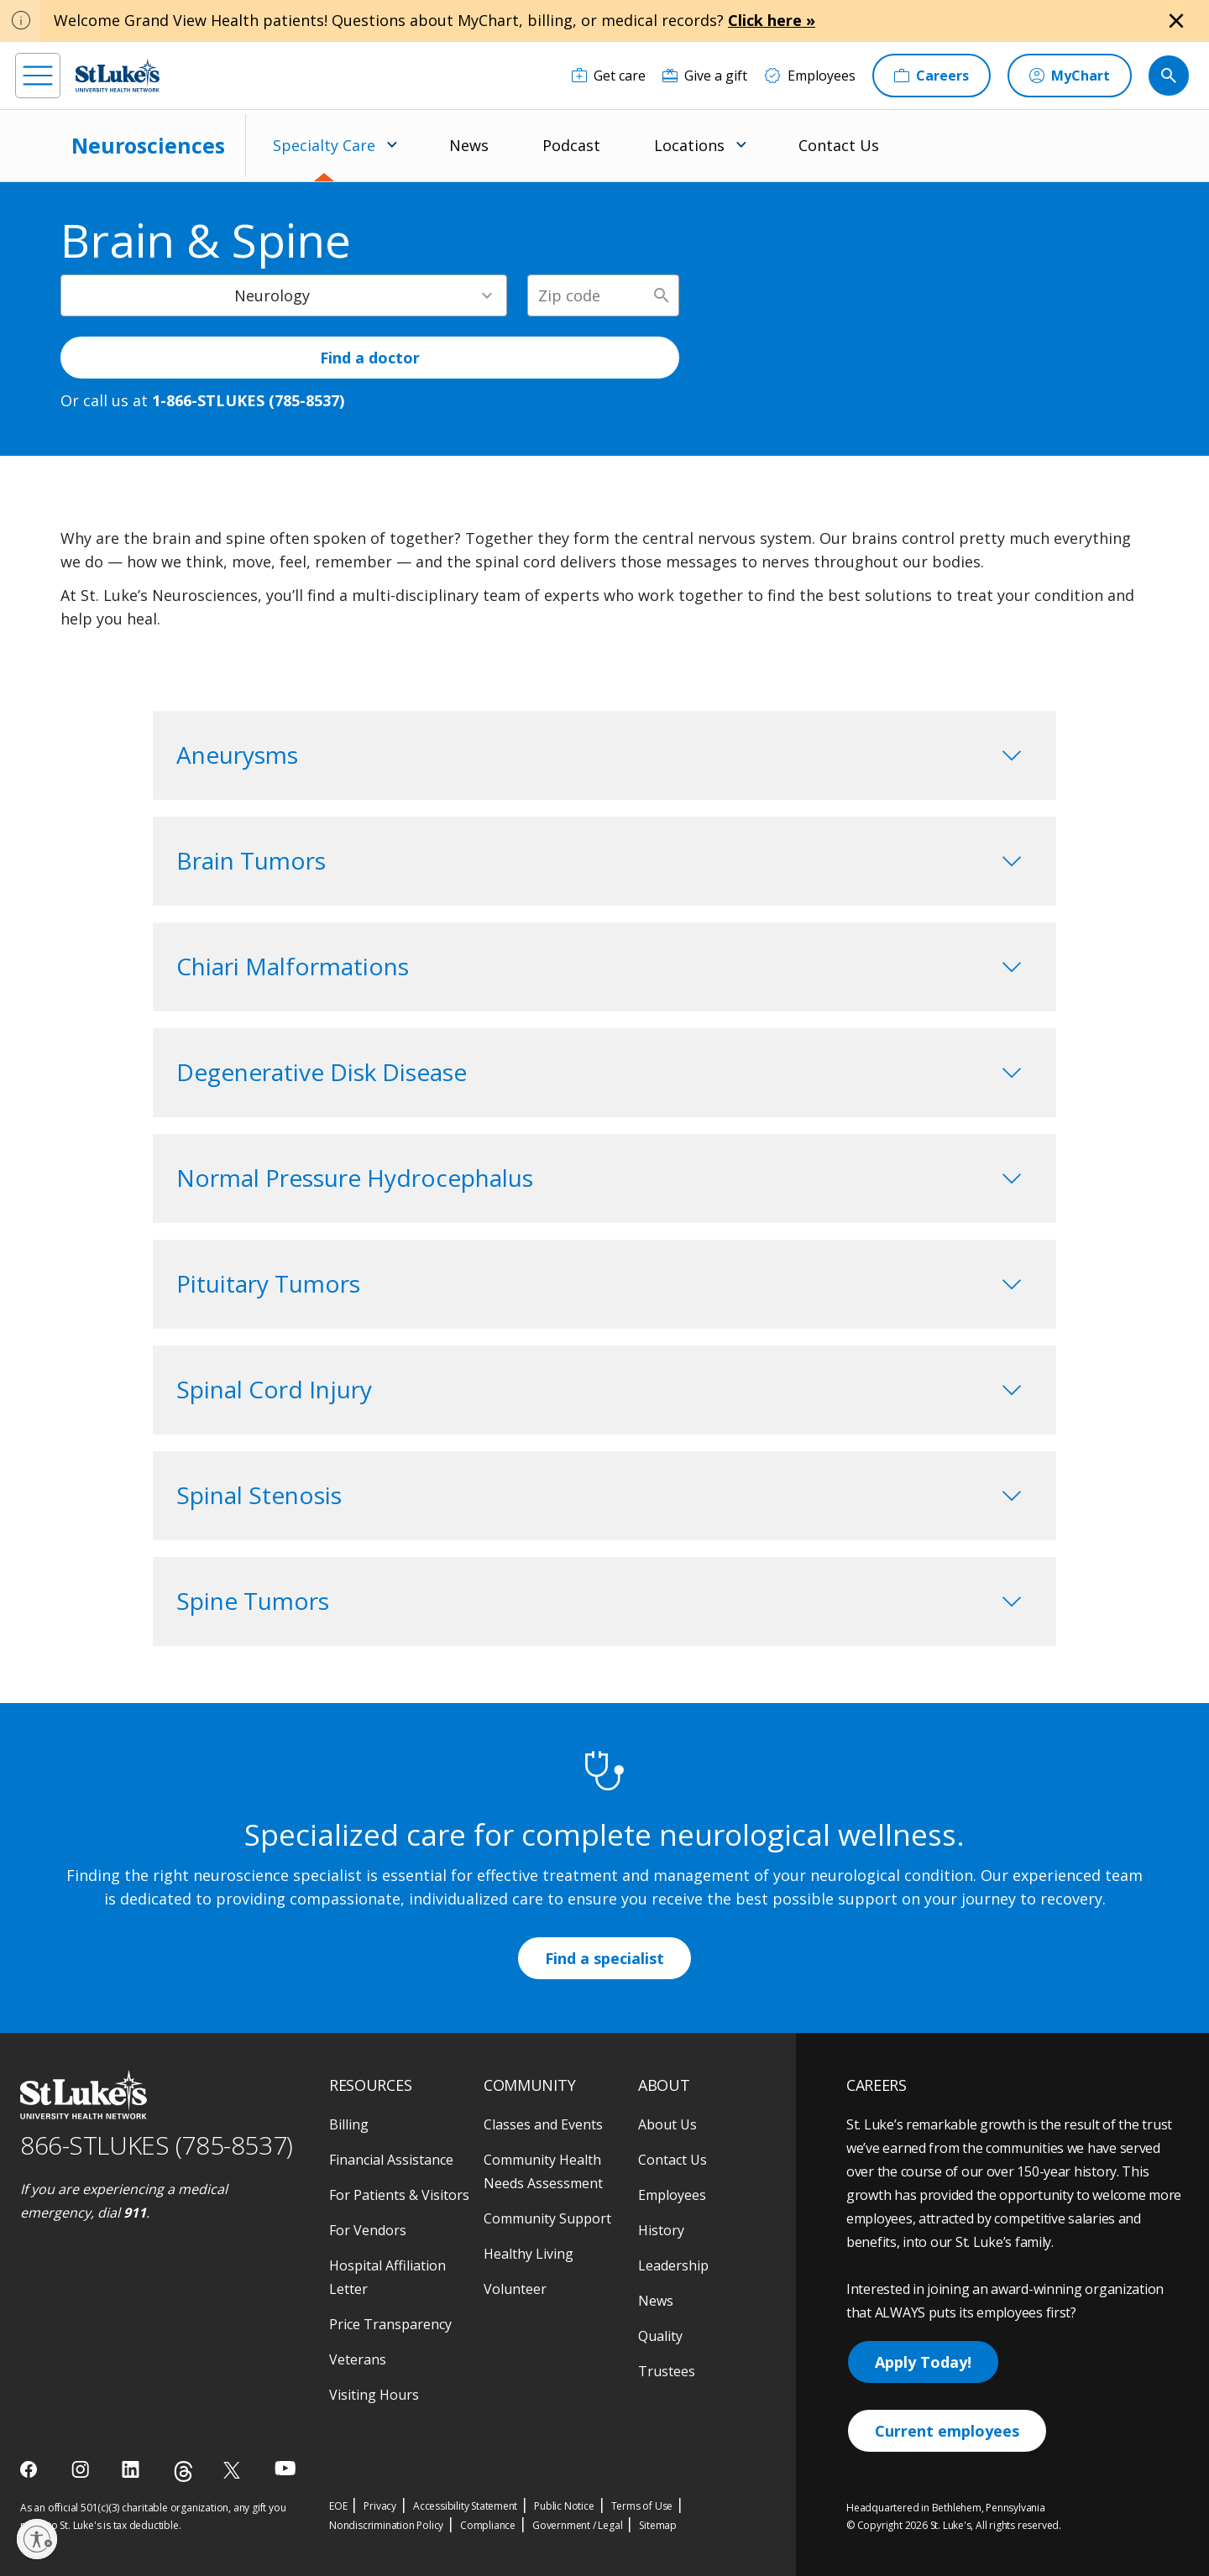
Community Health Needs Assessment (543, 2171)
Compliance (488, 2525)
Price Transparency (390, 2324)
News (469, 145)
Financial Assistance (391, 2159)
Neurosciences (148, 145)
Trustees (666, 2371)
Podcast (571, 145)
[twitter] (233, 2470)
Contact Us (838, 145)
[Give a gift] (704, 75)
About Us (667, 2124)
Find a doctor (370, 357)
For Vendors (367, 2230)
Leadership (673, 2265)
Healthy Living (528, 2253)
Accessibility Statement (465, 2506)
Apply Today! (923, 2362)
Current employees (947, 2431)
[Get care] (609, 75)
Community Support (547, 2218)
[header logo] (118, 75)
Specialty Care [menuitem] (324, 145)
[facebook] (30, 2469)
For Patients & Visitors (399, 2195)
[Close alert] (1176, 21)
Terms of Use (642, 2506)
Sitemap (658, 2525)
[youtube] (285, 2468)
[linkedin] (132, 2469)
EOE (338, 2506)
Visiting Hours (374, 2394)
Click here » (771, 20)
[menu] (38, 75)
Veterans (357, 2359)
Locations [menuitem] (689, 145)
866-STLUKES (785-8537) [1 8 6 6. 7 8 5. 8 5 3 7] (156, 2145)
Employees (672, 2195)
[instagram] (81, 2469)
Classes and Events (543, 2124)
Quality (660, 2336)
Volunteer (515, 2289)
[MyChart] (1069, 75)
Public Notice (564, 2506)
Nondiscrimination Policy (386, 2525)
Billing (349, 2124)
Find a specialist (604, 1958)
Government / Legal (577, 2525)
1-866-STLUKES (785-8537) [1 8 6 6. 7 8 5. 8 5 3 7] (248, 400)
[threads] (183, 2471)
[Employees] (810, 75)
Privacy (380, 2506)
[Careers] (931, 75)
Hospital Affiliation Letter (387, 2277)
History (661, 2230)
